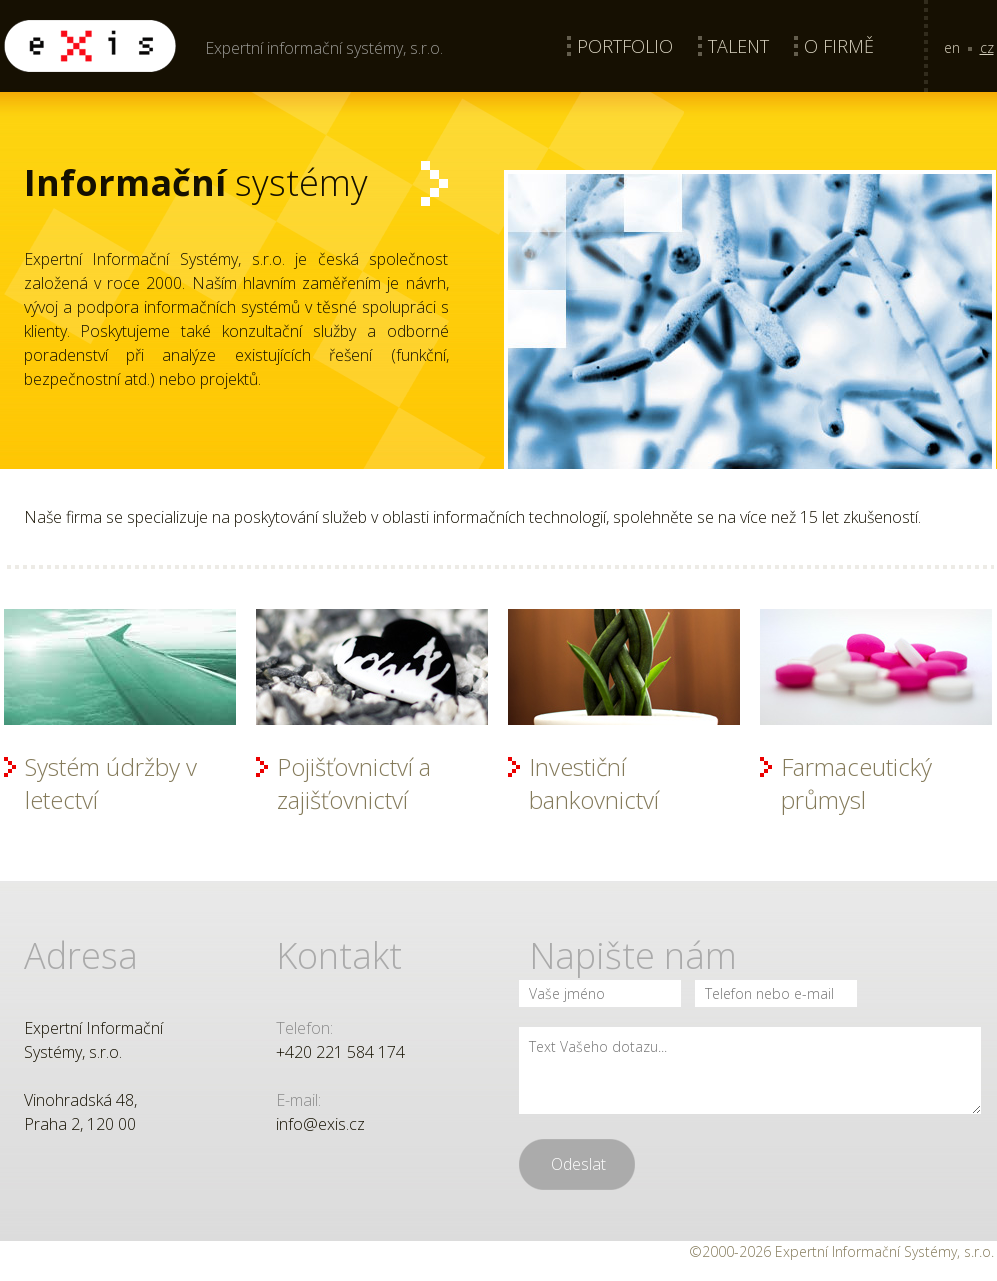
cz (987, 47)
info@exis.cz (320, 1124)
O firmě (839, 46)
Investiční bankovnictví (594, 783)
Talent (738, 46)
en (952, 47)
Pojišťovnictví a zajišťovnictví (354, 783)
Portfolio (625, 46)
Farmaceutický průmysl (856, 783)
